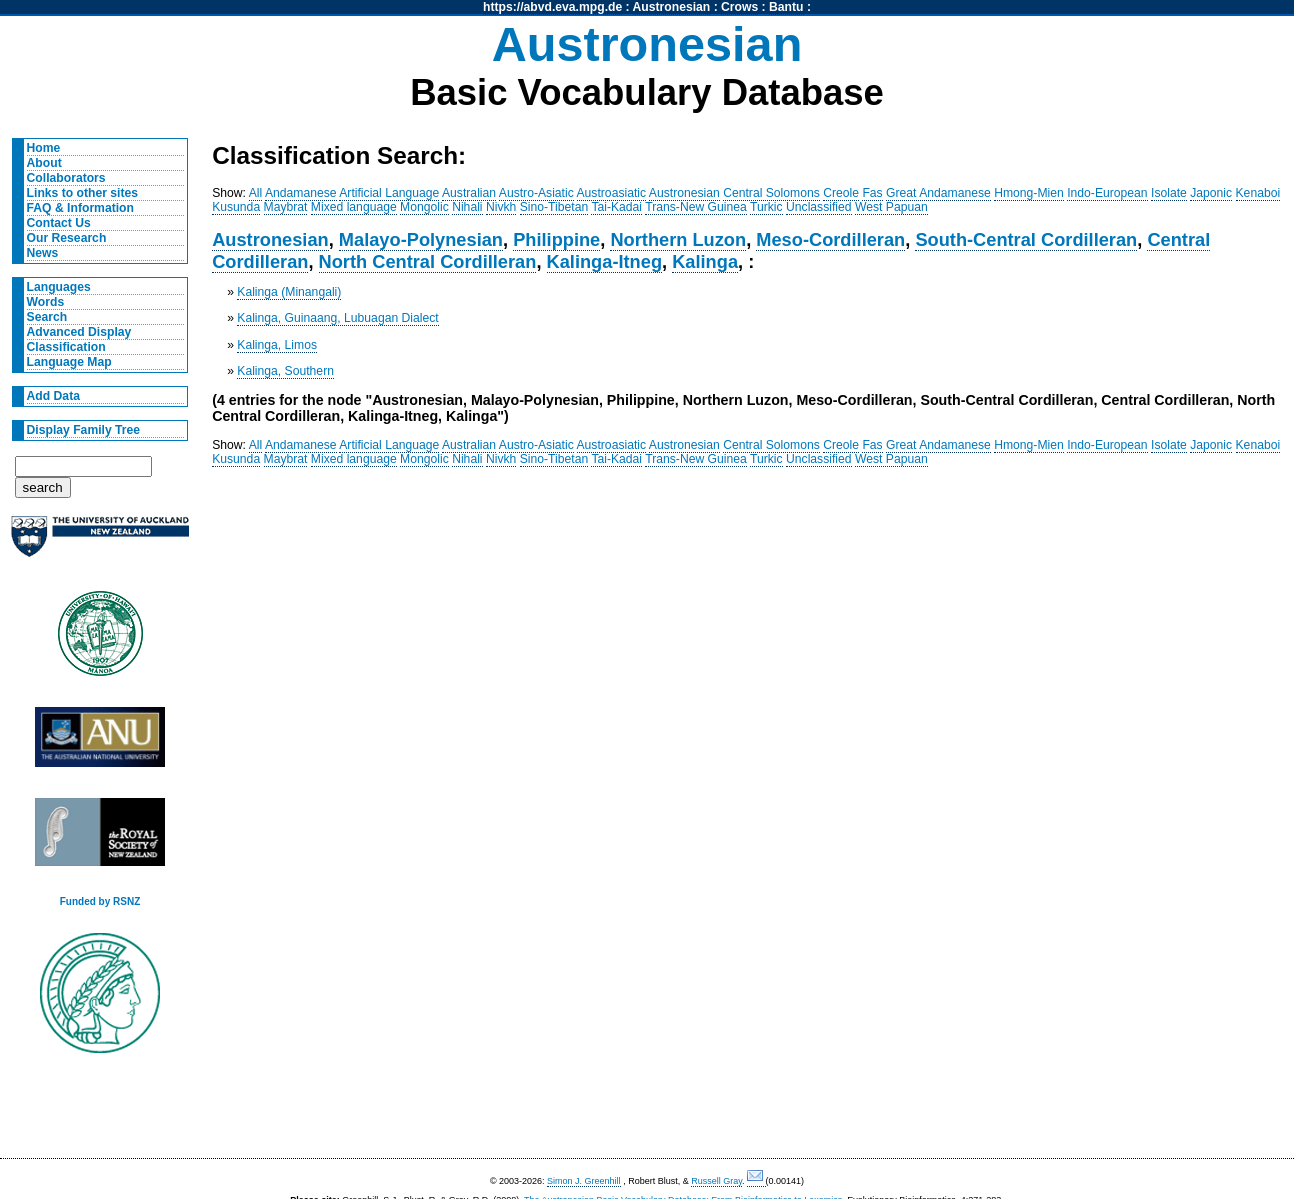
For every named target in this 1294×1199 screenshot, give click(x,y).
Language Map (69, 362)
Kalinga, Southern (285, 371)
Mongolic (424, 207)
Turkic (766, 207)
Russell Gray (716, 1181)
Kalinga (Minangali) (289, 292)
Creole (841, 193)
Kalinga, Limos (277, 345)
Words (46, 302)
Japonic (1211, 193)
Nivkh (501, 207)
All (256, 193)
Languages (59, 287)
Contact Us (59, 223)
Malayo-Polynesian (421, 239)
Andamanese (301, 193)
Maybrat (286, 207)
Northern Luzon (678, 239)
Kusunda (236, 207)
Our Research (67, 238)
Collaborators (66, 178)
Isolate (1169, 193)
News (43, 253)
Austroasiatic (612, 193)
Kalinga (705, 261)
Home (44, 148)
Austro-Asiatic (536, 193)
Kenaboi (1258, 193)
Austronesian (672, 7)
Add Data (53, 396)
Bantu (786, 7)
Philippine (556, 239)
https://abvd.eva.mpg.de (552, 7)
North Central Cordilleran (428, 261)
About (44, 163)
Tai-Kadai (616, 207)
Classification (66, 347)
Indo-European (1107, 193)
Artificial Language (389, 193)
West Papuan (891, 207)
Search (47, 317)
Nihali (467, 207)
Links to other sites (82, 193)
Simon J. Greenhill (584, 1181)
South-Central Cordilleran (1026, 239)
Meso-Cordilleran (830, 239)
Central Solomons (771, 193)
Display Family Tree (84, 430)
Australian (469, 193)
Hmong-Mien (1029, 193)
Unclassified (819, 207)
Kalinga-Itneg (605, 261)
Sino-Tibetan (554, 207)
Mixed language (354, 207)
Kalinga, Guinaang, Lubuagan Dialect (337, 318)
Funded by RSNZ (100, 901)
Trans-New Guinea (696, 207)
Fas (872, 193)
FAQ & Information (80, 208)
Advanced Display (79, 332)
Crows (739, 7)
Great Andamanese (938, 193)
